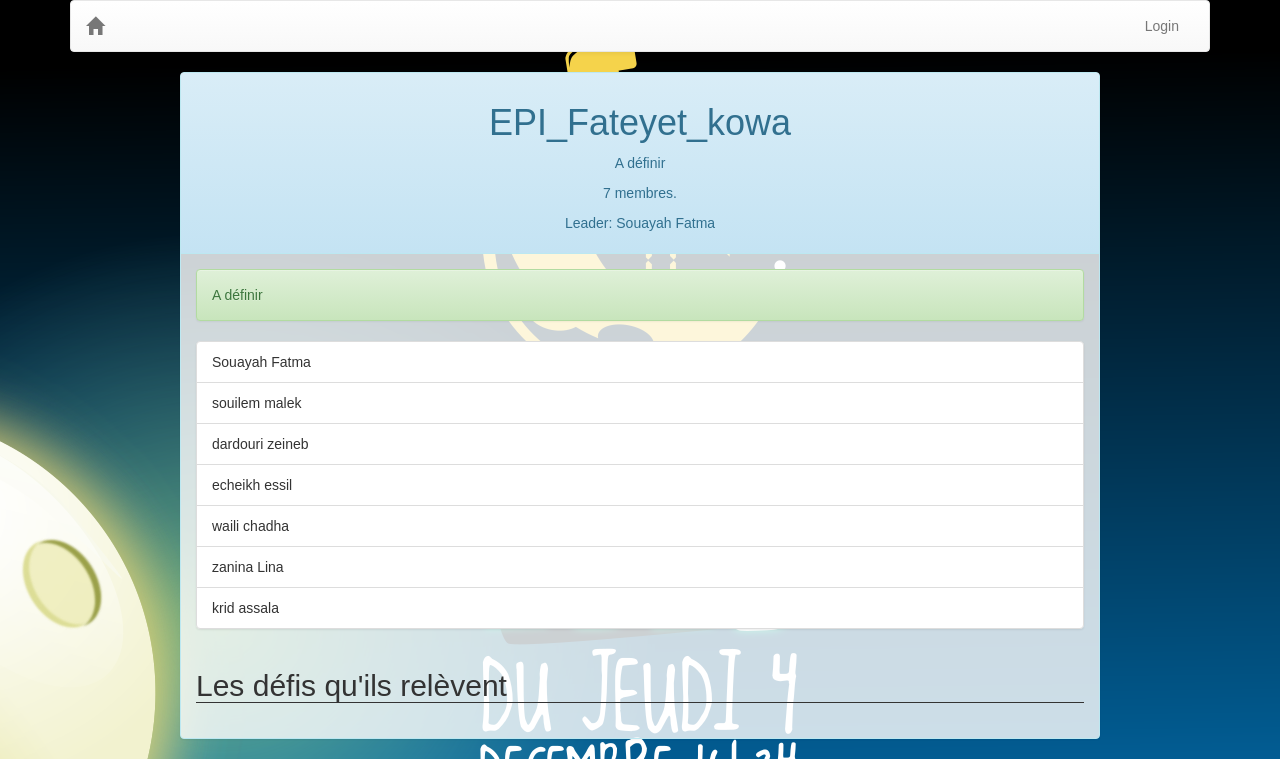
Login (1162, 26)
